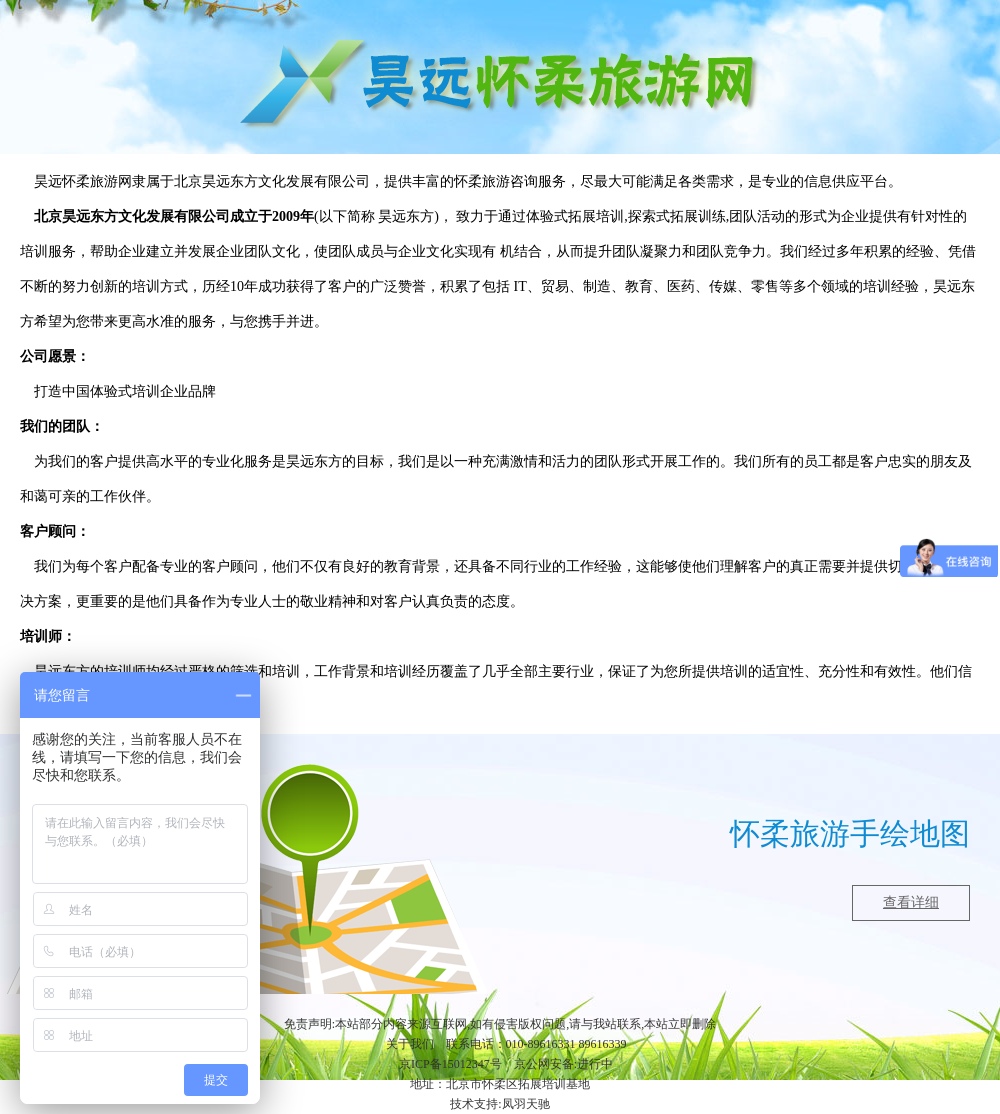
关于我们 (410, 1044)
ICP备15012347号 (456, 1064)
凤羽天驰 (526, 1104)
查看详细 (911, 902)
